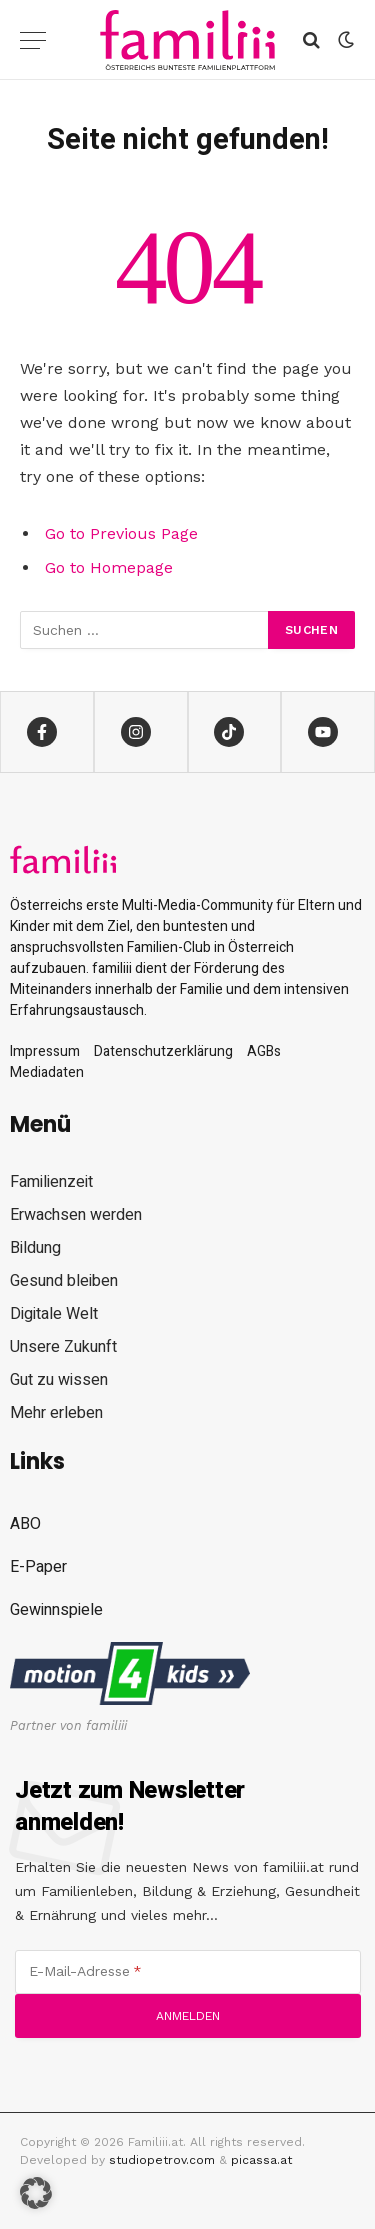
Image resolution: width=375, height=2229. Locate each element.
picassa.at (261, 2160)
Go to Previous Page (121, 533)
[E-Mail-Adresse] (188, 1972)
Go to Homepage (109, 567)
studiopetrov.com (162, 2160)
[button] (36, 2193)
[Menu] (33, 40)
